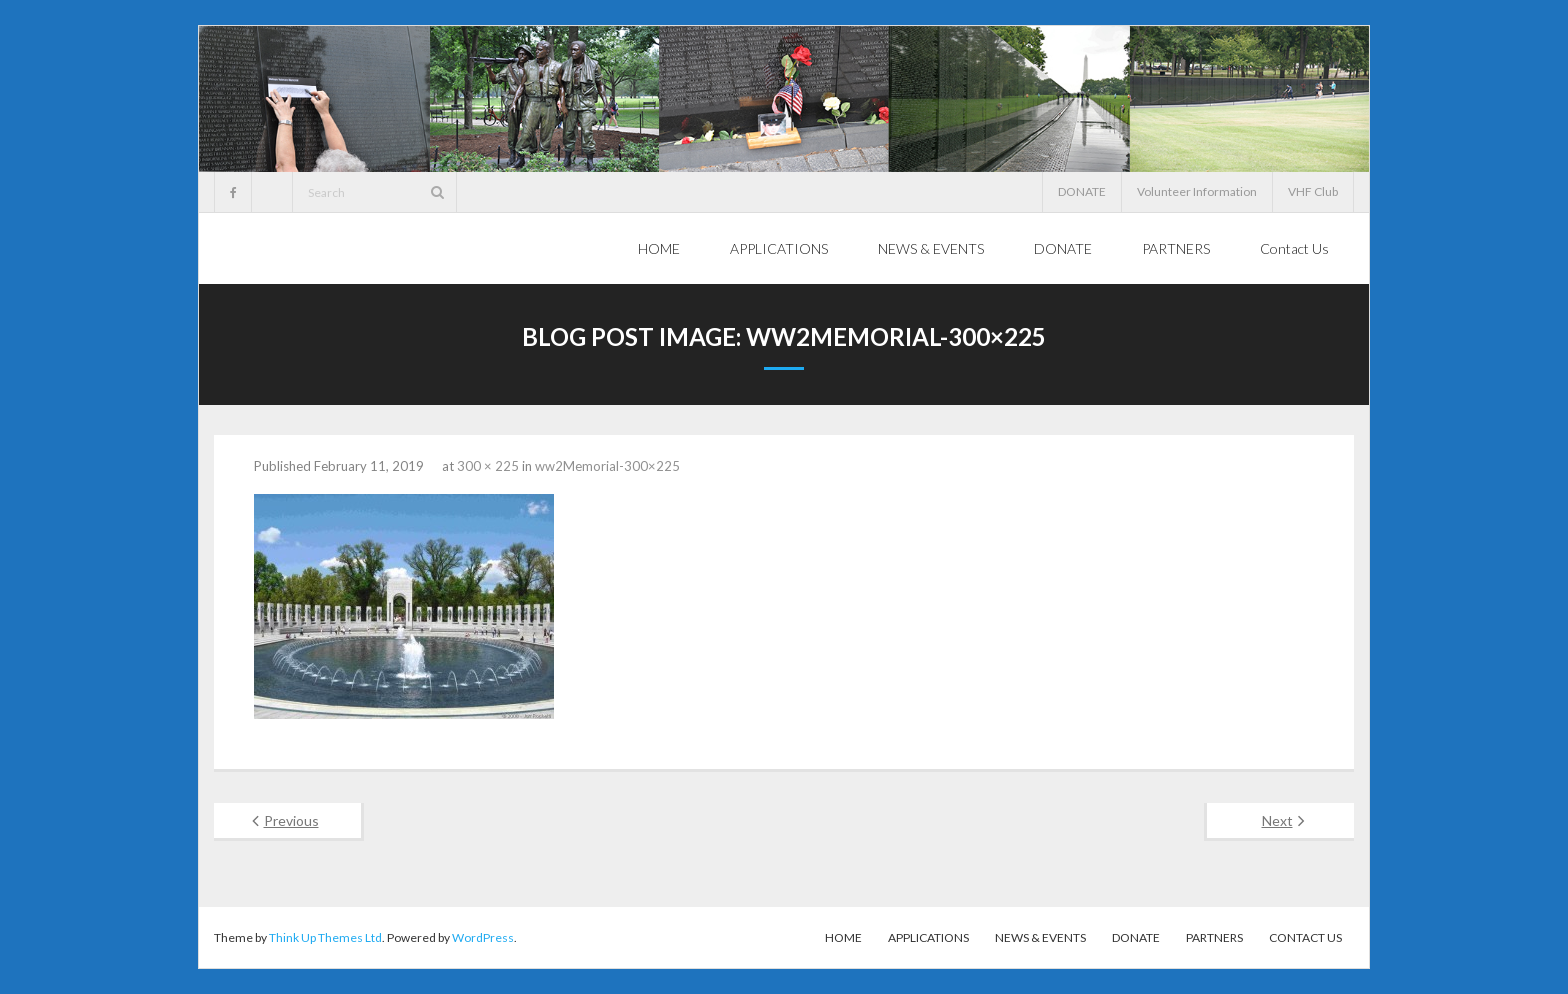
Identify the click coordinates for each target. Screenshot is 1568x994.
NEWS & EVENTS (1040, 937)
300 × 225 (488, 466)
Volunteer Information (1197, 191)
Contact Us (1305, 937)
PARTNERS (1214, 937)
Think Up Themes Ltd (325, 937)
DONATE (1082, 191)
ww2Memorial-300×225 (607, 466)
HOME (843, 937)
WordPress (483, 937)
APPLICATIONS (928, 937)
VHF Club (1313, 191)
